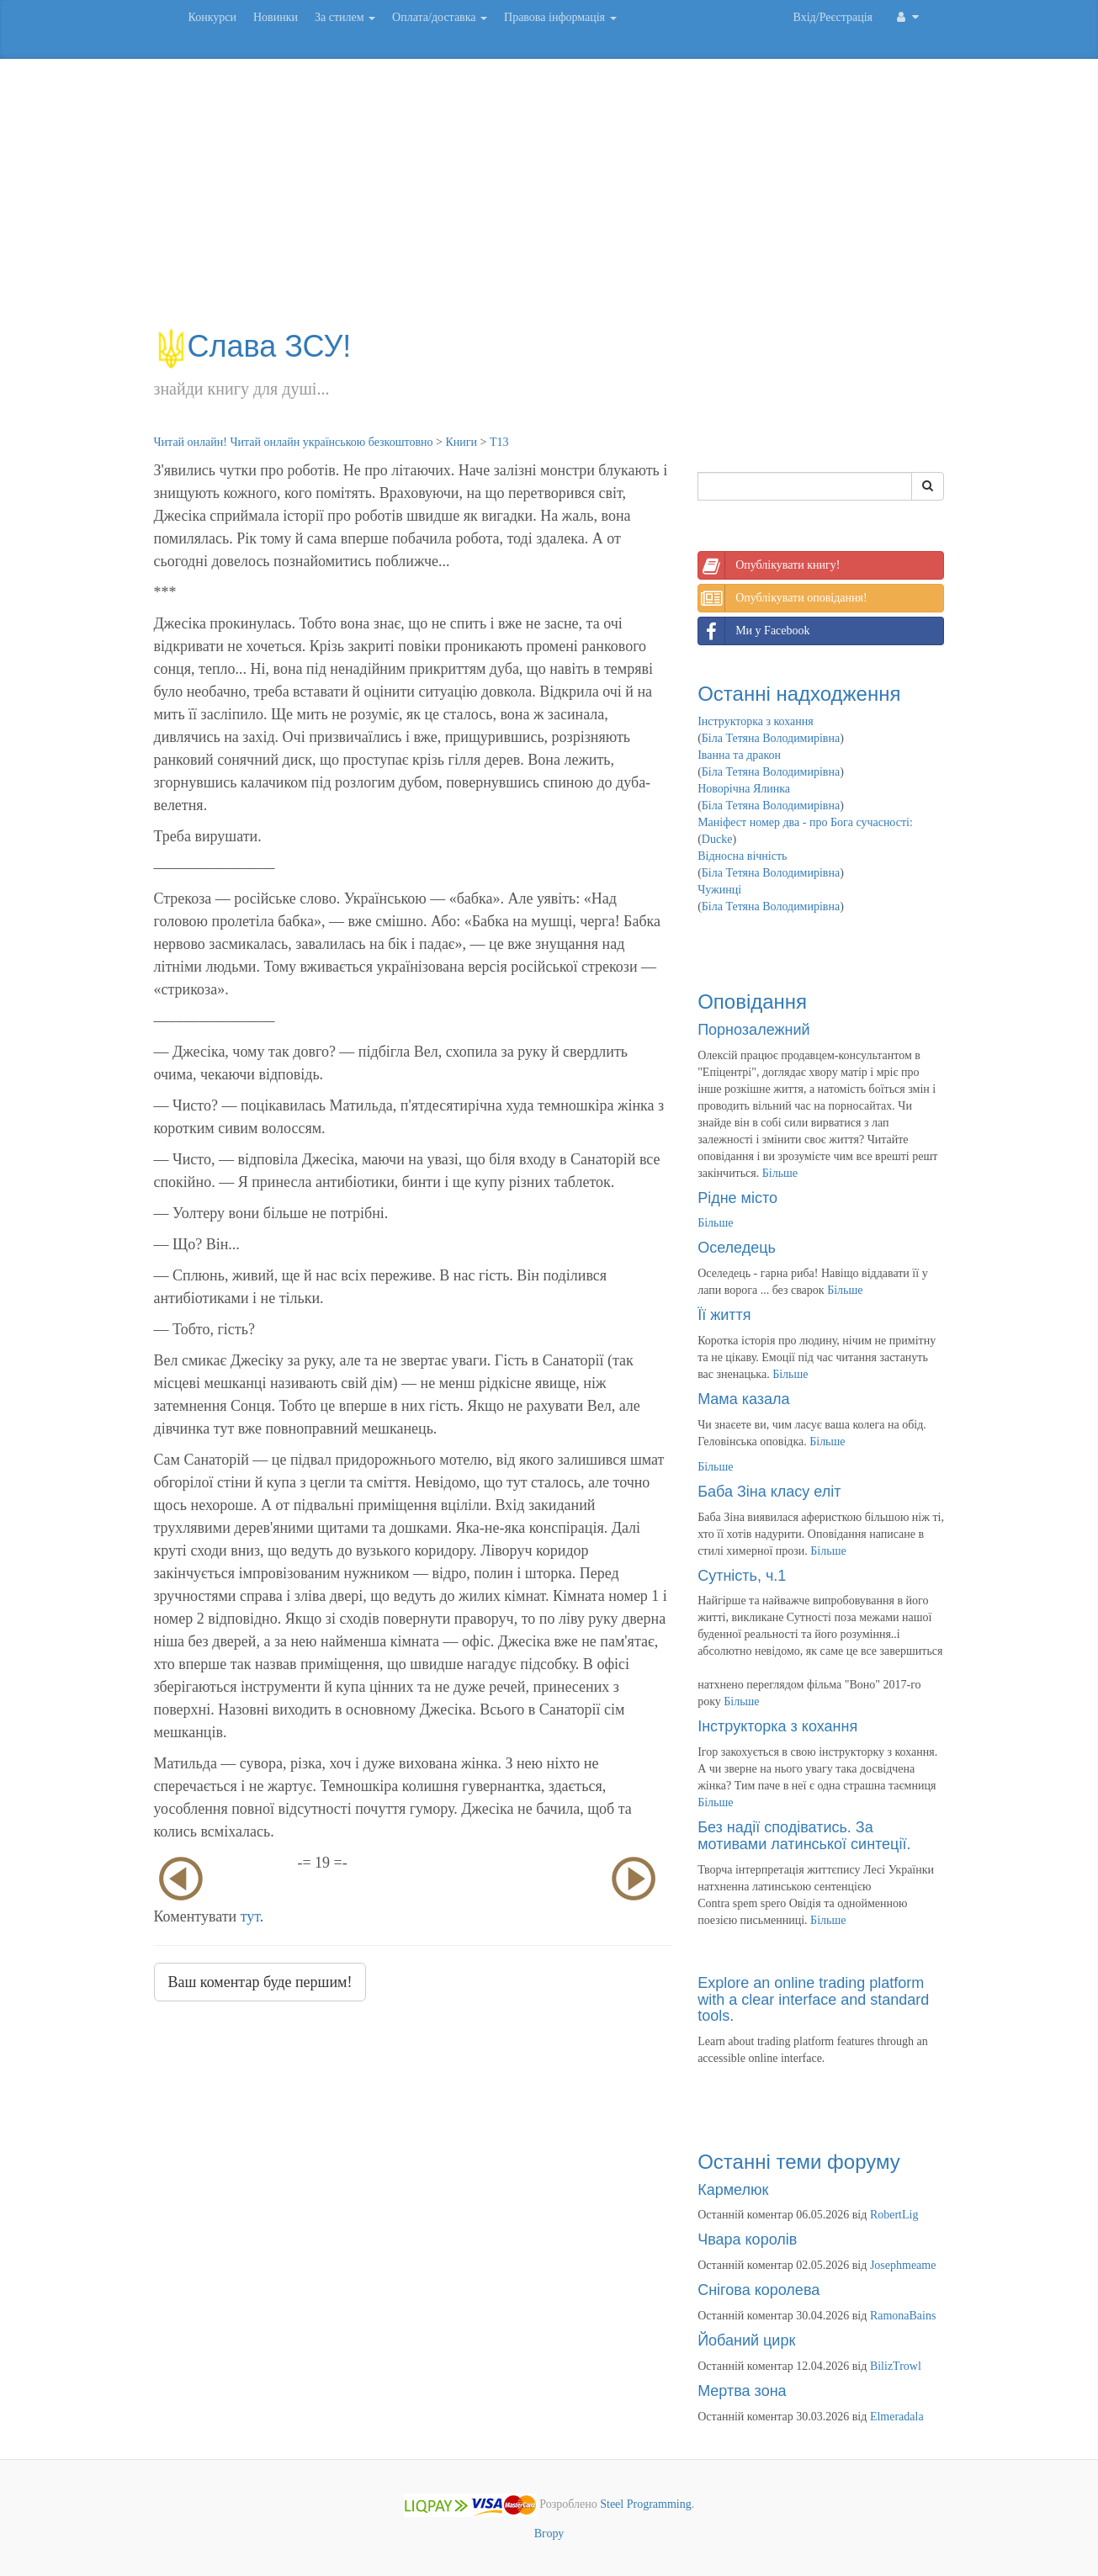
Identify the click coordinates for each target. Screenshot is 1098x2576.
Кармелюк (733, 2189)
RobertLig (894, 2214)
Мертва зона (742, 2391)
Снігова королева (759, 2290)
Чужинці (719, 889)
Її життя (724, 1315)
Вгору (549, 2533)
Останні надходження (799, 693)
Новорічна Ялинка (744, 788)
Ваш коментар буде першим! (260, 1982)
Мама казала (743, 1399)
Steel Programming (646, 2504)
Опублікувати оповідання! (782, 598)
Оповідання (752, 1001)
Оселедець (737, 1247)
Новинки (275, 17)
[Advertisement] (549, 202)
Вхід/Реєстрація (833, 17)
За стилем (345, 17)
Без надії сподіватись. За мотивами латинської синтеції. (804, 1835)
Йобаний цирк (746, 2340)
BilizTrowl (895, 2366)
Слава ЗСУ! (253, 346)
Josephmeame (903, 2265)
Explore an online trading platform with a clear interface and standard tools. (813, 1999)
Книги (461, 442)
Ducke (717, 839)
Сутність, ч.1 (742, 1575)
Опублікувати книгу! (769, 565)
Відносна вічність (742, 856)
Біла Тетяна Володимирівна (771, 738)
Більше (780, 1173)
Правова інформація (560, 17)
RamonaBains (903, 2315)
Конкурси (212, 17)
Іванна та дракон (739, 755)
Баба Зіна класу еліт (769, 1491)
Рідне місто (737, 1198)
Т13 (499, 442)
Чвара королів (747, 2239)
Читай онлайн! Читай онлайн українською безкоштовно (293, 442)
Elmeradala (897, 2416)
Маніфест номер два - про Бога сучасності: (805, 822)
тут (250, 1916)
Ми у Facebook (753, 630)
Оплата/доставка (439, 17)
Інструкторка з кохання (756, 721)
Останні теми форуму (799, 2161)
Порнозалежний (753, 1029)
